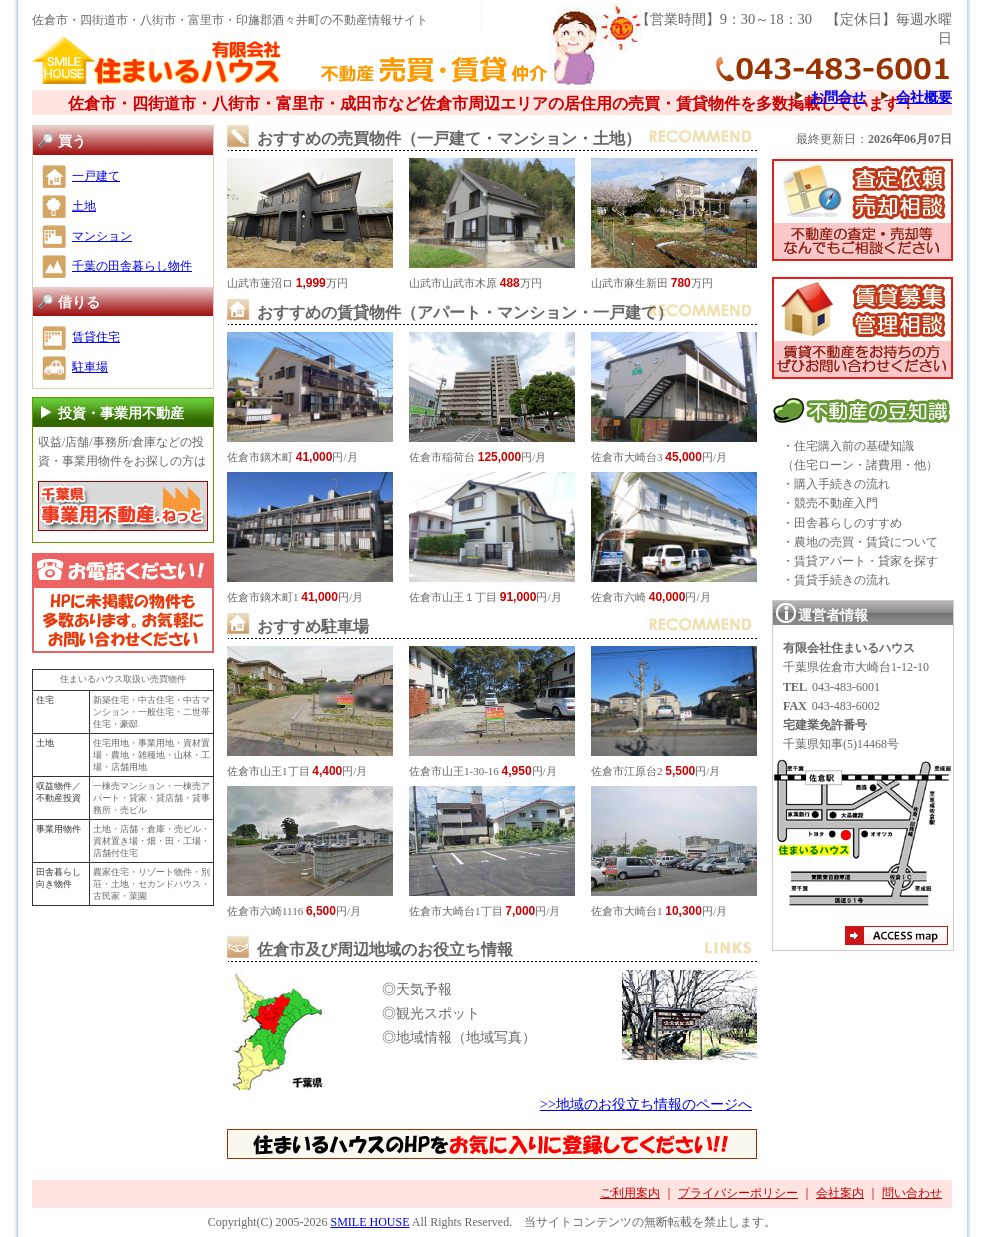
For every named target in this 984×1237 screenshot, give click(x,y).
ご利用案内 (630, 1193)
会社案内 (840, 1193)
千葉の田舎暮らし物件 (132, 266)
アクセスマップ (896, 938)
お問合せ (838, 97)
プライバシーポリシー (738, 1193)
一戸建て (96, 176)
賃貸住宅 (96, 337)
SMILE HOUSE (369, 1222)
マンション (102, 236)
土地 (84, 206)
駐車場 (90, 367)
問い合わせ (912, 1193)
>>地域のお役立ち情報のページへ (646, 1104)
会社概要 (924, 97)
